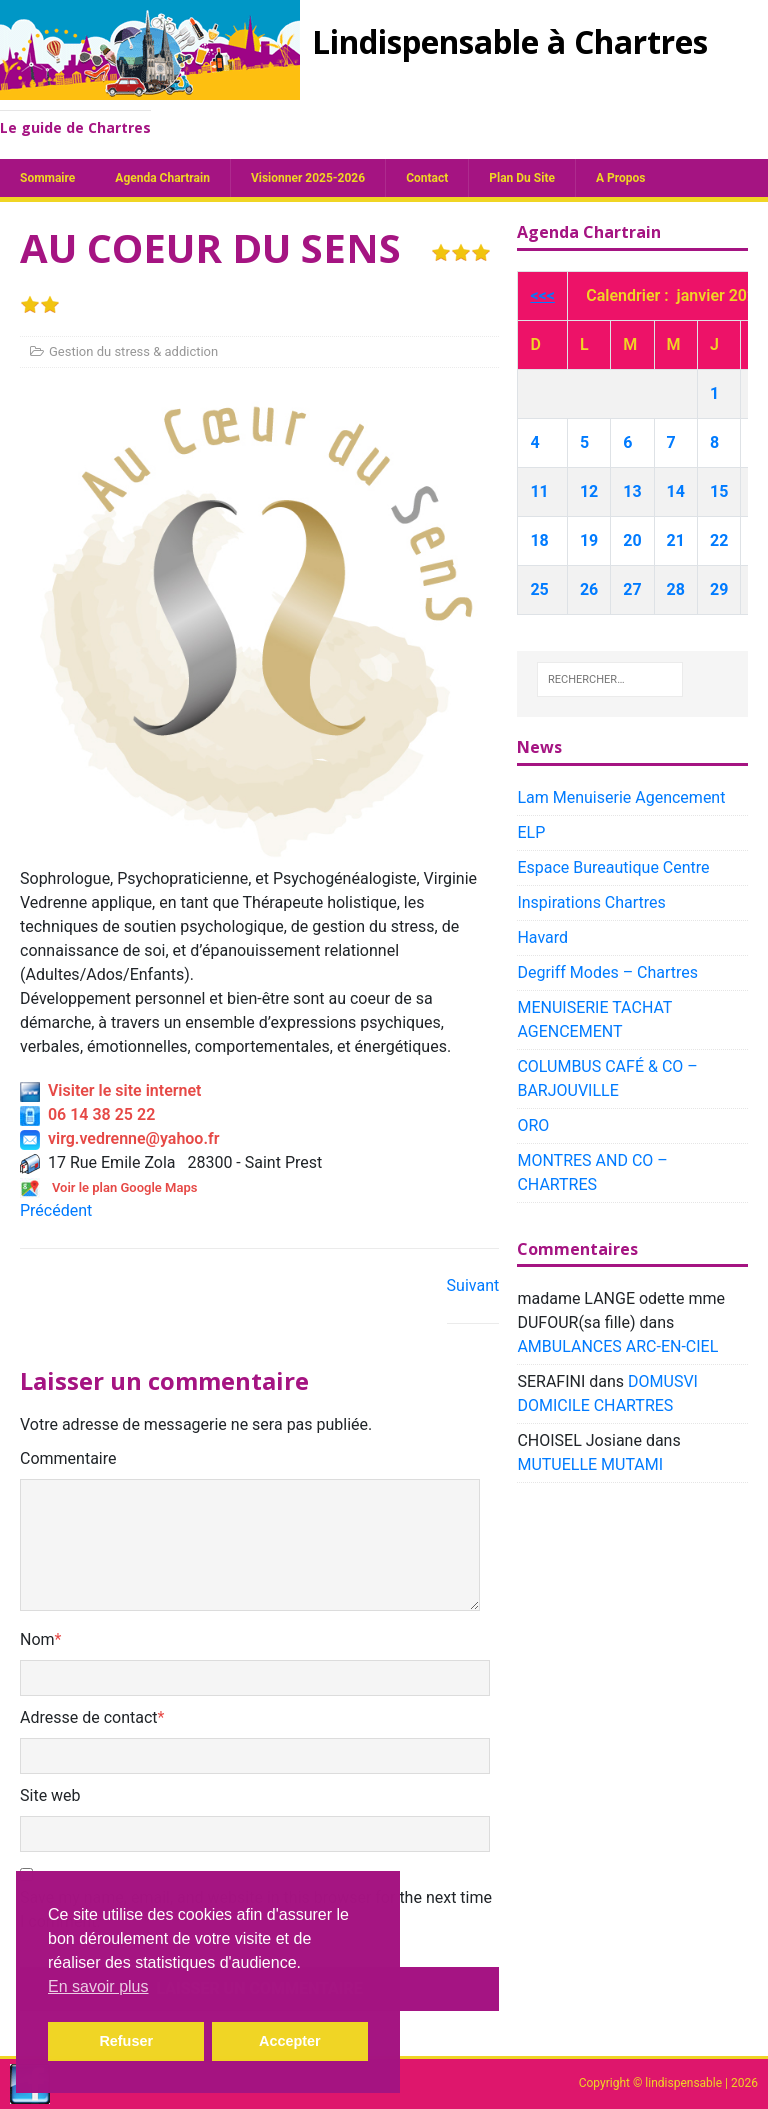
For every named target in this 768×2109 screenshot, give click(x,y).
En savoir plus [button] (98, 1986)
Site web (50, 1795)
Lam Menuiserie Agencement (621, 797)
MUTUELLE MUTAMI (590, 1464)
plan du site (522, 178)
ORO (533, 1125)
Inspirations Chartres (591, 902)
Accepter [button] (290, 2041)
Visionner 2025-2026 (308, 178)
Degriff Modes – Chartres (607, 972)
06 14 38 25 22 (87, 1114)
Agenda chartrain (162, 178)
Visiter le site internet (110, 1090)
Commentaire (68, 1458)
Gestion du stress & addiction (133, 351)
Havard (542, 937)
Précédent (56, 1210)
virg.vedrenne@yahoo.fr (119, 1138)
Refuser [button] (126, 2041)
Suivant (473, 1285)
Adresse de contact (89, 1717)
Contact (427, 178)
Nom (37, 1639)
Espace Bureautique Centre (613, 867)
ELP (531, 832)
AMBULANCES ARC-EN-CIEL (617, 1346)
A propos (620, 178)
